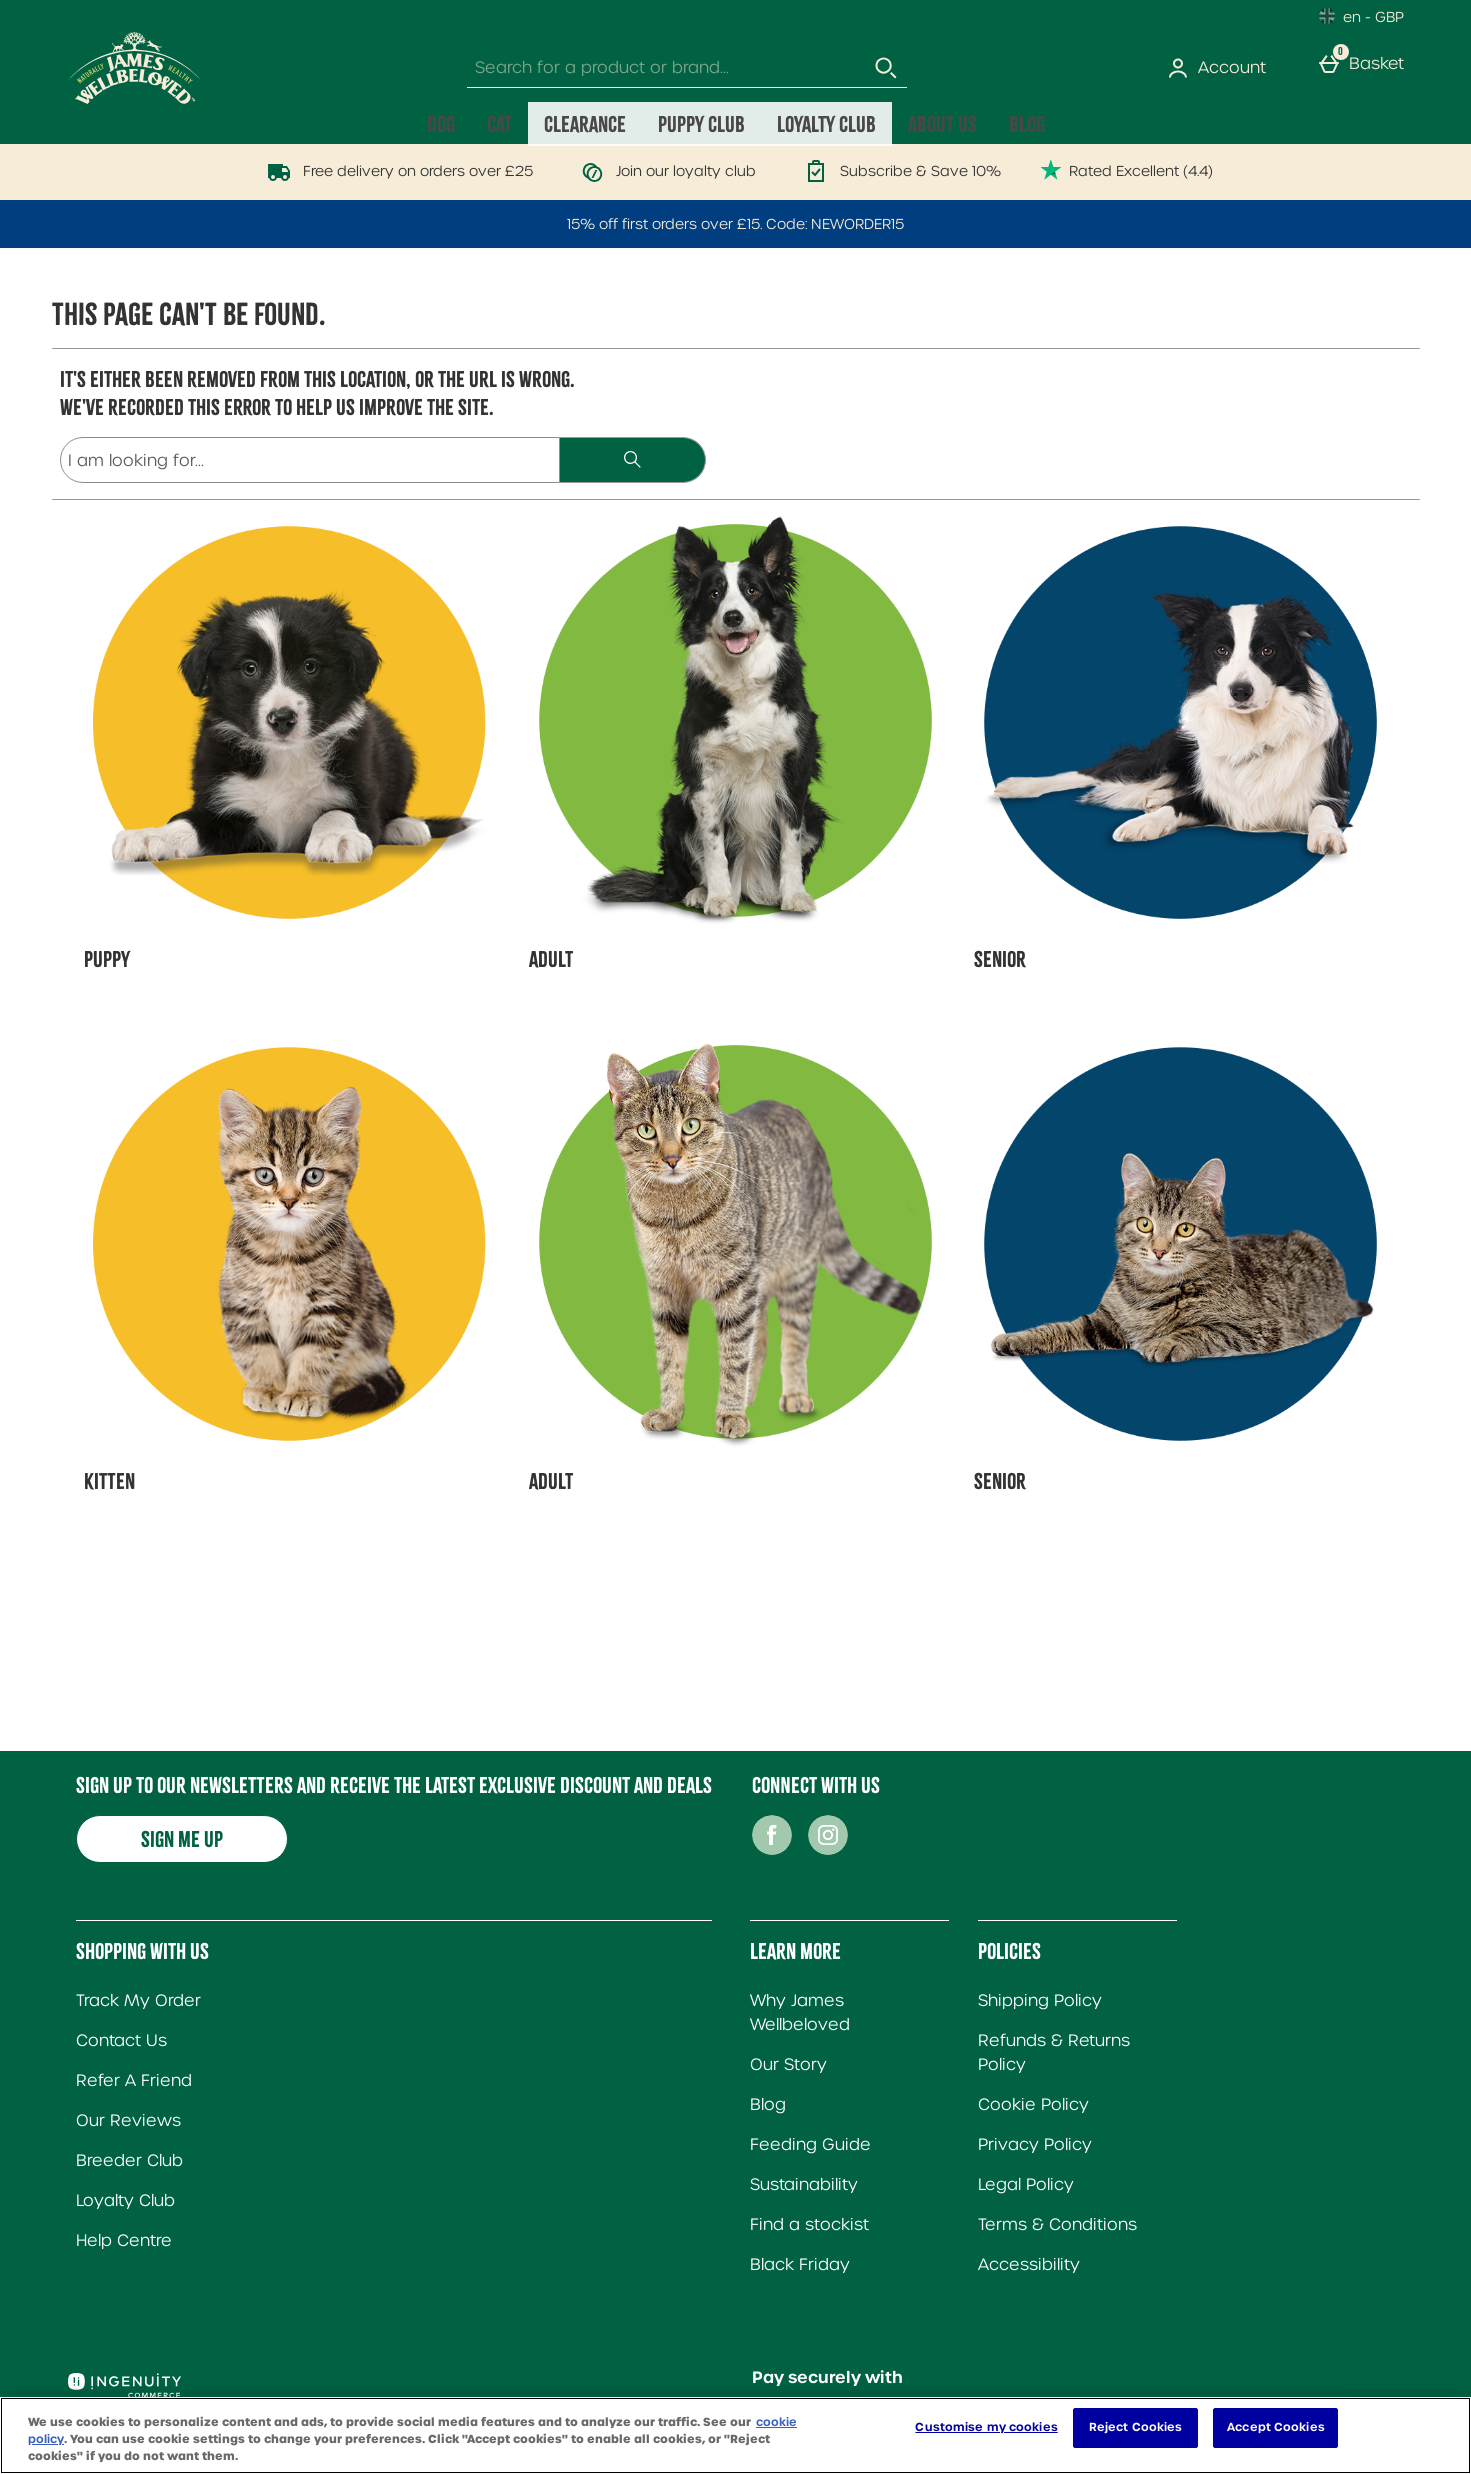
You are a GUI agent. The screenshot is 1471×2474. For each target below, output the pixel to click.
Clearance (585, 124)
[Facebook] (772, 1850)
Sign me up (182, 1839)
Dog (441, 124)
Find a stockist (809, 2224)
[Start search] (887, 68)
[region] (735, 2435)
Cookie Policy (1033, 2104)
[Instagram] (828, 1850)
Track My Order (138, 2000)
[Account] (1220, 68)
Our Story (788, 2064)
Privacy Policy (1035, 2144)
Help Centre (124, 2240)
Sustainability (804, 2184)
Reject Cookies (1136, 2427)
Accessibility (1029, 2264)
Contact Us (121, 2040)
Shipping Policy (1040, 2000)
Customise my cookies (986, 2427)
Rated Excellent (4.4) (1127, 171)
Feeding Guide (810, 2144)
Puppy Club (701, 124)
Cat (499, 124)
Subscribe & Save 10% (898, 171)
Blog (1027, 124)
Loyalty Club (826, 124)
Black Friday (800, 2264)
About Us (942, 124)
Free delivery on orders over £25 (396, 171)
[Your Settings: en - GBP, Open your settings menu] (1361, 16)
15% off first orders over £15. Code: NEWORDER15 (735, 224)
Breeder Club (129, 2160)
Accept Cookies (1276, 2427)
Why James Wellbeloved (800, 2012)
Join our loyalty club (664, 171)
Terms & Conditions (1057, 2224)
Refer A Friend (134, 2080)
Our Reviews (128, 2120)
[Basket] (1364, 68)
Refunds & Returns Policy (1054, 2052)
